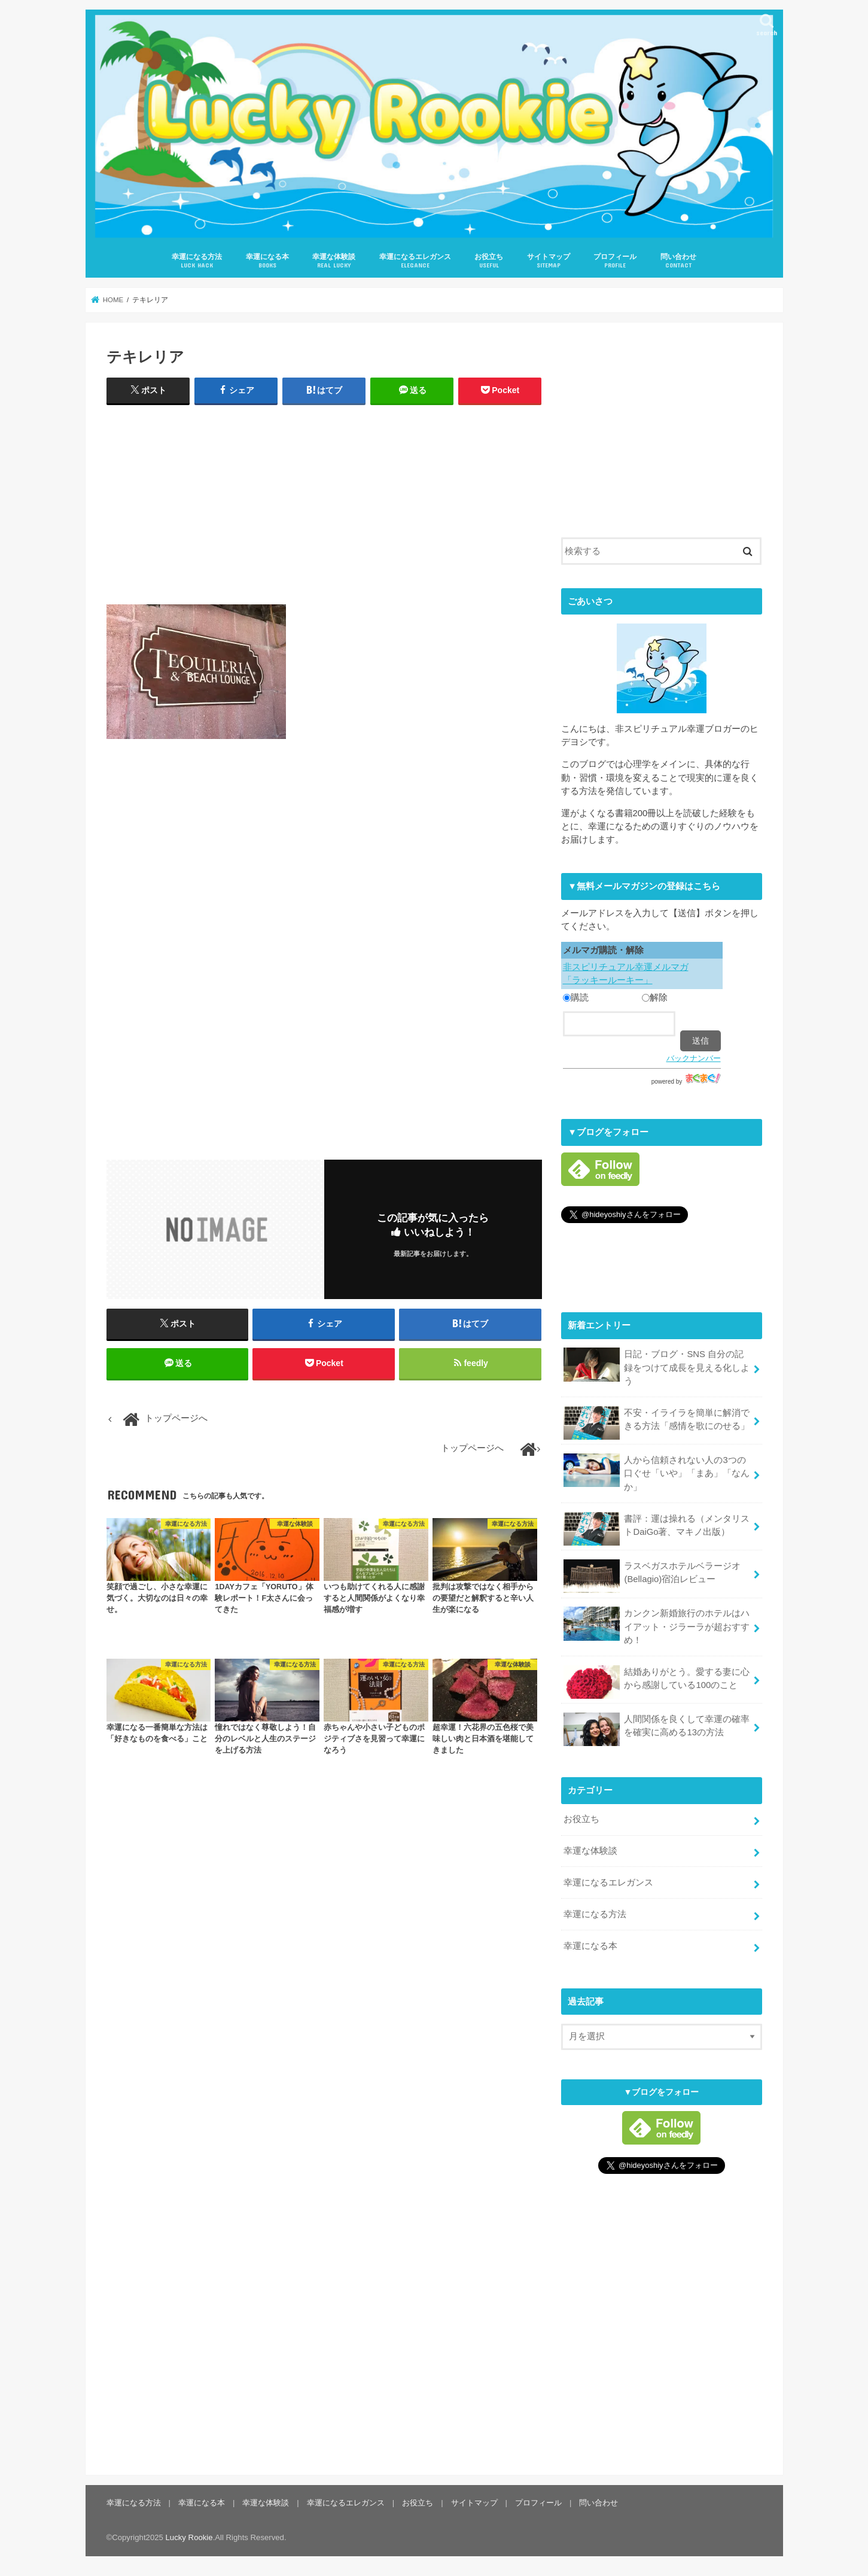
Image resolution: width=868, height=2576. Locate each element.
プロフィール (614, 261)
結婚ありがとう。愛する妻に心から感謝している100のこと (657, 1681)
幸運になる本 (267, 261)
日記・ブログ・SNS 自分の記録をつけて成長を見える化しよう (657, 1366)
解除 (655, 997)
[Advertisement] (324, 502)
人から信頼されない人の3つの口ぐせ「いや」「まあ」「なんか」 (657, 1472)
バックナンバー (693, 1058)
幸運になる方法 (197, 261)
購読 (576, 997)
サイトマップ (548, 261)
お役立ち (488, 261)
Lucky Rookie (189, 2537)
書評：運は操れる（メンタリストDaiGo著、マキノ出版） (657, 1528)
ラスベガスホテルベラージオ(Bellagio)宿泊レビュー (652, 1576)
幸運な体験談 (333, 261)
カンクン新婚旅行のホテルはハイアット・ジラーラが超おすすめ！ (657, 1625)
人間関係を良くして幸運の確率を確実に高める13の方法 (657, 1729)
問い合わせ (678, 261)
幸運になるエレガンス (415, 261)
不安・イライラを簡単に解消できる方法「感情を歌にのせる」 (657, 1422)
